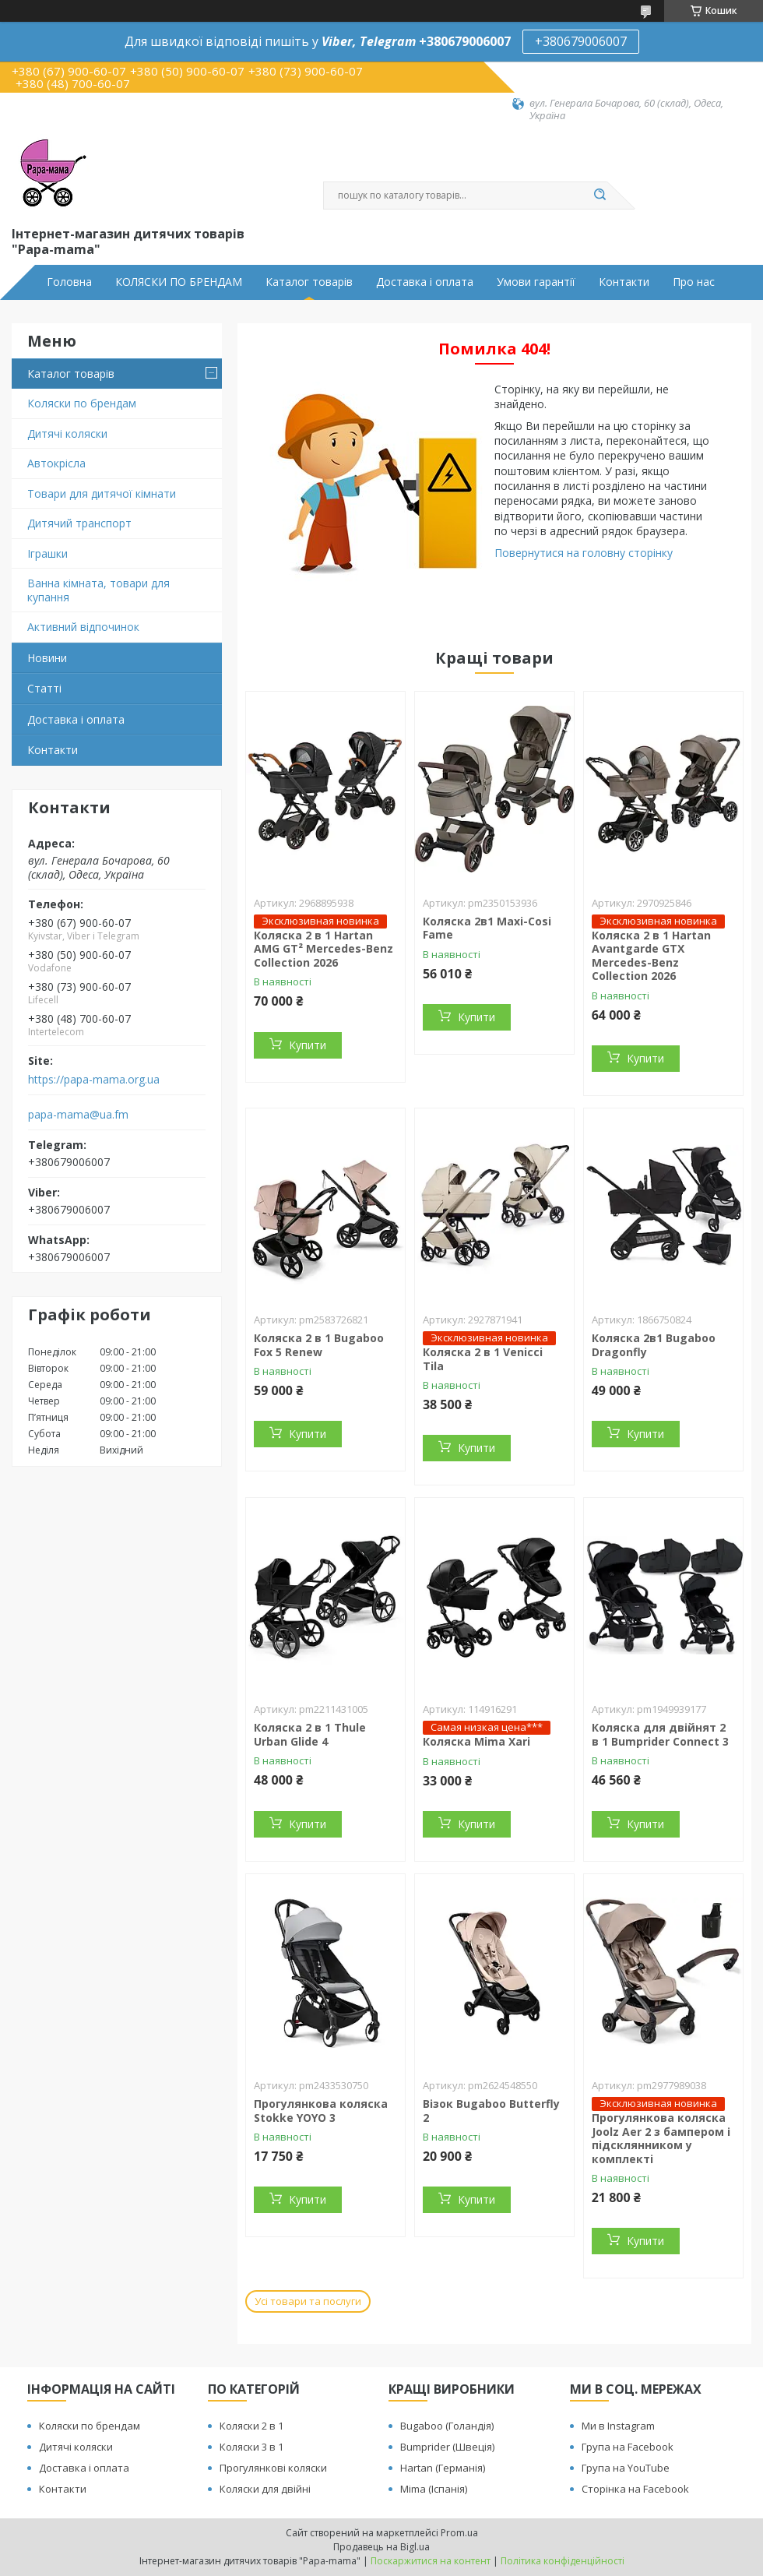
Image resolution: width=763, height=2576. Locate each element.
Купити (307, 1045)
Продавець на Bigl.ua (381, 2546)
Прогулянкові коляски (273, 2468)
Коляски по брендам (81, 403)
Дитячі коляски (67, 433)
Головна (69, 282)
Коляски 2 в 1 (251, 2426)
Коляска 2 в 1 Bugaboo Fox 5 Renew (319, 1344)
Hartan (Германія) (442, 2468)
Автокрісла (56, 463)
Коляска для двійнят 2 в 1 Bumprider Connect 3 (660, 1734)
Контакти (624, 282)
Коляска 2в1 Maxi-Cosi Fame (487, 928)
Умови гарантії (536, 282)
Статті (44, 688)
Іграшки (47, 553)
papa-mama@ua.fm (78, 1115)
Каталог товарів (309, 282)
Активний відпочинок (83, 626)
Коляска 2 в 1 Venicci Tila (483, 1358)
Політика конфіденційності (562, 2560)
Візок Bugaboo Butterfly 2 (491, 2110)
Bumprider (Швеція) (447, 2447)
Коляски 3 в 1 (251, 2447)
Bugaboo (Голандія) (447, 2426)
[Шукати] (599, 195)
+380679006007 (581, 41)
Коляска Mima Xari (476, 1741)
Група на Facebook (627, 2447)
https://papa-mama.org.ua (94, 1080)
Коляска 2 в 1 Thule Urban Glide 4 (310, 1734)
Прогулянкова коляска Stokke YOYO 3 (321, 2110)
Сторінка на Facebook (635, 2489)
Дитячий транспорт (79, 523)
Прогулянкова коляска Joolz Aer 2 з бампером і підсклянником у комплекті (661, 2138)
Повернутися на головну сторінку (583, 552)
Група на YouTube (626, 2468)
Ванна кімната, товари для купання (98, 590)
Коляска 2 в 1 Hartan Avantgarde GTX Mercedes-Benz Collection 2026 (651, 956)
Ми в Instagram (618, 2426)
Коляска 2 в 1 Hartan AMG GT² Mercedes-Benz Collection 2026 (323, 949)
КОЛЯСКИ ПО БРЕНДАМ (178, 282)
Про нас (694, 282)
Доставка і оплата (424, 282)
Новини (47, 657)
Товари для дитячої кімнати (101, 493)
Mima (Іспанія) (433, 2489)
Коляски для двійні (265, 2489)
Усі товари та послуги (308, 2301)
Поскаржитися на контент (430, 2560)
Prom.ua (459, 2532)
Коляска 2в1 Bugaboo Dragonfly (654, 1344)
